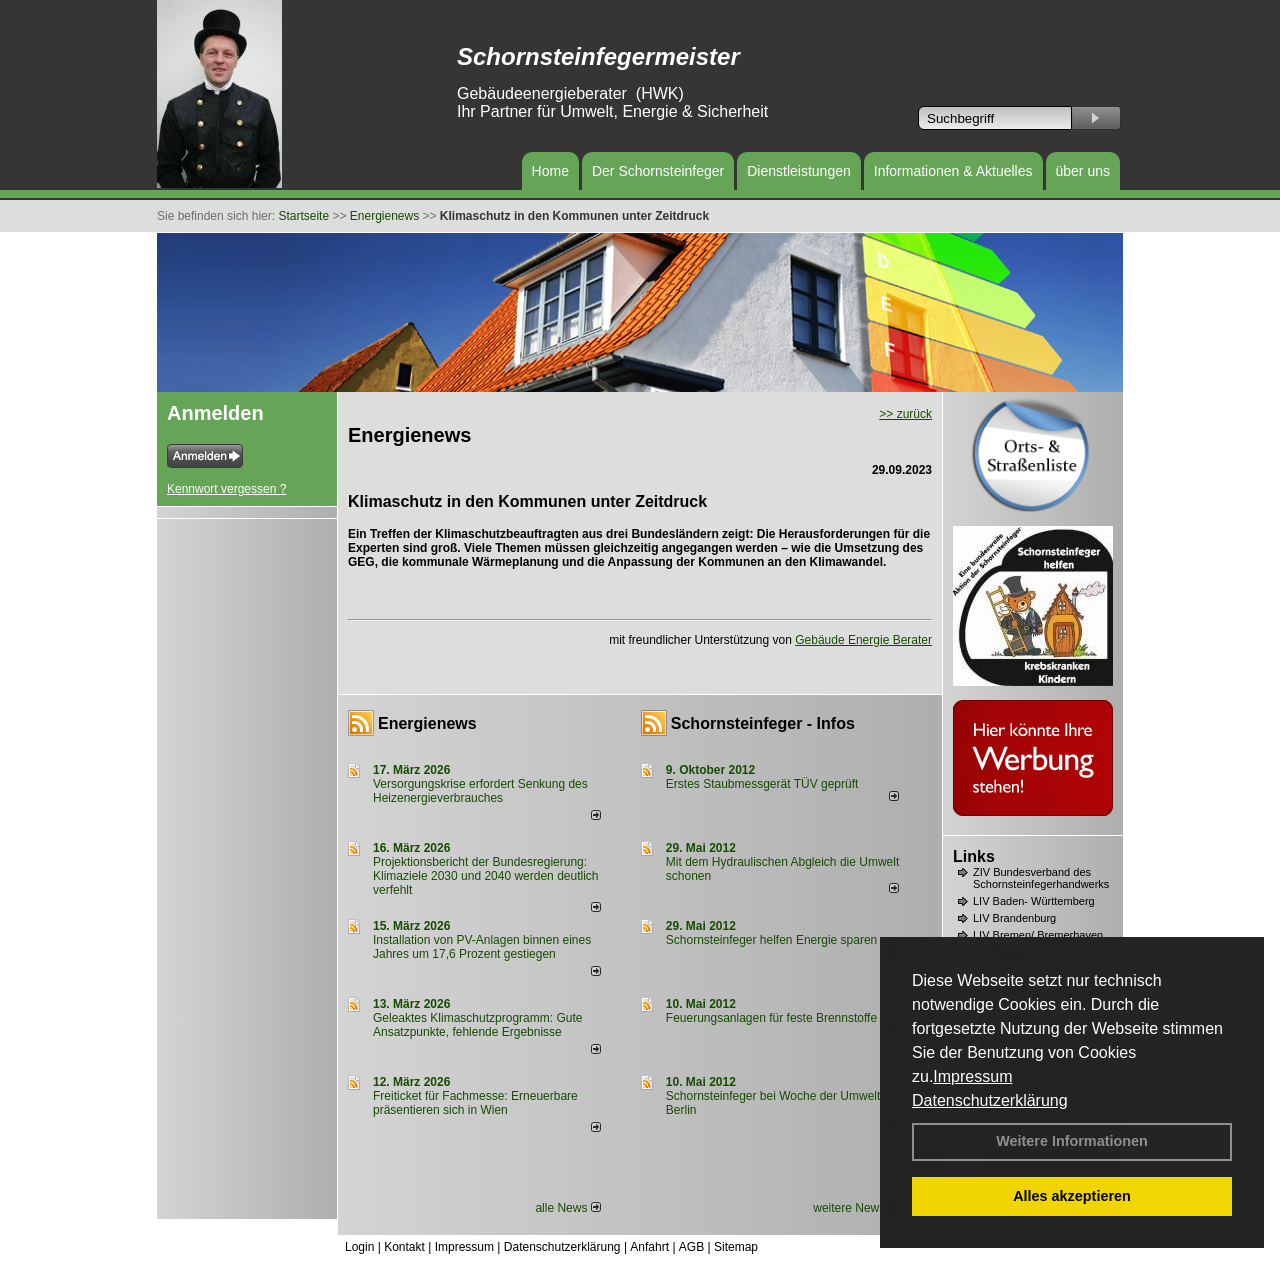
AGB (691, 1247)
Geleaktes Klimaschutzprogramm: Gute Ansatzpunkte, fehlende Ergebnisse (477, 1025)
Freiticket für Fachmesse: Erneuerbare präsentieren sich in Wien (475, 1103)
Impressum (972, 1076)
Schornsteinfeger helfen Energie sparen (771, 940)
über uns (1083, 171)
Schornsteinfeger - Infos (763, 723)
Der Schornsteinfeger (658, 171)
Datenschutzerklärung (990, 1100)
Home (550, 171)
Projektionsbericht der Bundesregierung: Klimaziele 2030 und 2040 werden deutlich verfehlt (486, 876)
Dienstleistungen (799, 171)
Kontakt (404, 1247)
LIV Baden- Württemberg (1034, 901)
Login (359, 1247)
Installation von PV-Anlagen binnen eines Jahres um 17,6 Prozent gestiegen (482, 947)
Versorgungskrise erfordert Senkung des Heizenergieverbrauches (480, 791)
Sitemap (736, 1247)
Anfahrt (649, 1247)
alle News (567, 1208)
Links (974, 856)
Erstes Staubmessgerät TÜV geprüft (762, 784)
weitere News (855, 1208)
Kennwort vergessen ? (226, 489)
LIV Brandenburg (1014, 918)
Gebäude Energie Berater (863, 640)
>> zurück (905, 414)
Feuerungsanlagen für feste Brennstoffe (771, 1018)
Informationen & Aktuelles (953, 171)
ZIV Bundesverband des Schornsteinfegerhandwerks (1041, 878)
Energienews (427, 723)
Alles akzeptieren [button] (1072, 1196)
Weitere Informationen (1072, 1141)
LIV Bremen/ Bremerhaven (1038, 935)
